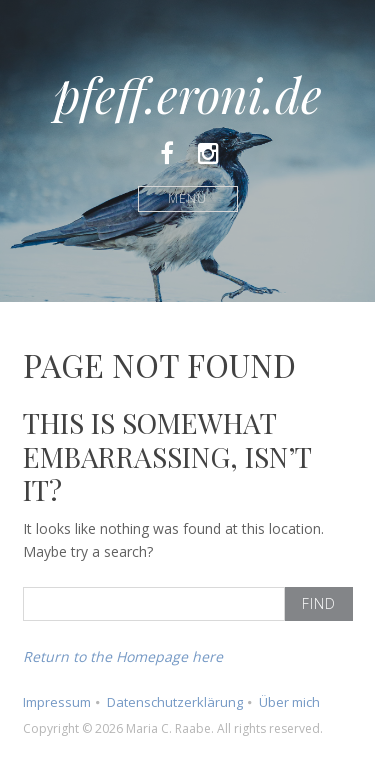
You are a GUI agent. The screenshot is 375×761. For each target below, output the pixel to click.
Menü (187, 198)
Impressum (57, 702)
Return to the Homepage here (123, 656)
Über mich (289, 702)
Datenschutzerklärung (175, 702)
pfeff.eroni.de (188, 94)
